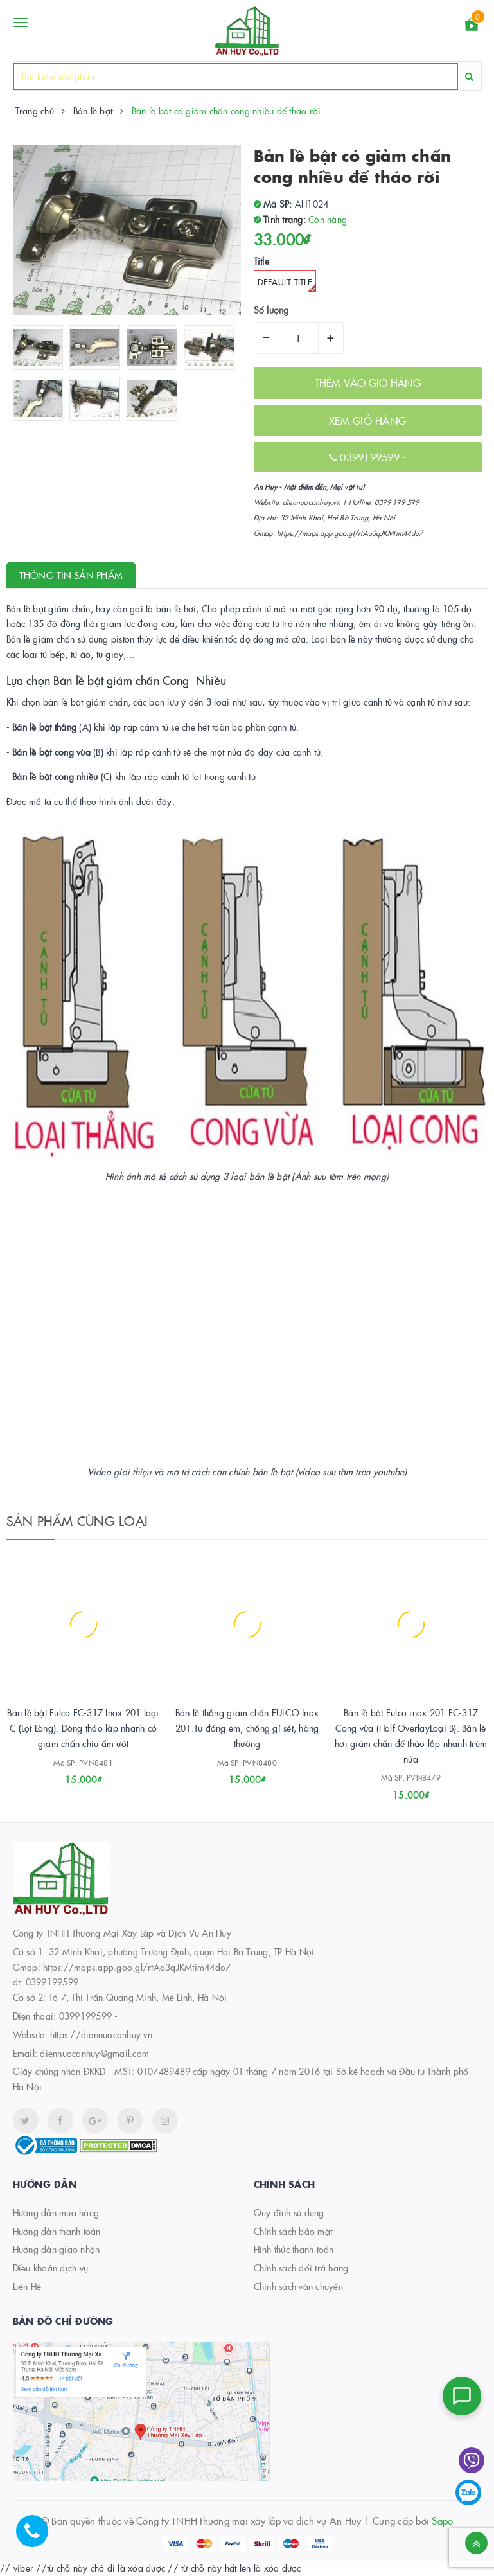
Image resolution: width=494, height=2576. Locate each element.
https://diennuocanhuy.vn (101, 2034)
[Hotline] (38, 2537)
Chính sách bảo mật (293, 2231)
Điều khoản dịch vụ (51, 2267)
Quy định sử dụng (289, 2212)
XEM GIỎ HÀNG (367, 420)
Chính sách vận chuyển (298, 2286)
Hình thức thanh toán (294, 2249)
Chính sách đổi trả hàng (301, 2267)
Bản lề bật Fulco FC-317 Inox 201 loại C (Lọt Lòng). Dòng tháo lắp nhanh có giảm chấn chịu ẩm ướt (83, 1728)
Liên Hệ (27, 2286)
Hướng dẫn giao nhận (56, 2249)
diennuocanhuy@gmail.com (94, 2053)
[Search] (469, 76)
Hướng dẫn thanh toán (57, 2231)
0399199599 (371, 457)
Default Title (287, 284)
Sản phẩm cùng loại (77, 1520)
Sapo (442, 2520)
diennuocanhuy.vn (311, 502)
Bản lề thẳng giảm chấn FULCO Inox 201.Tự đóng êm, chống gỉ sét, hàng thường (247, 1728)
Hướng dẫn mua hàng (56, 2212)
